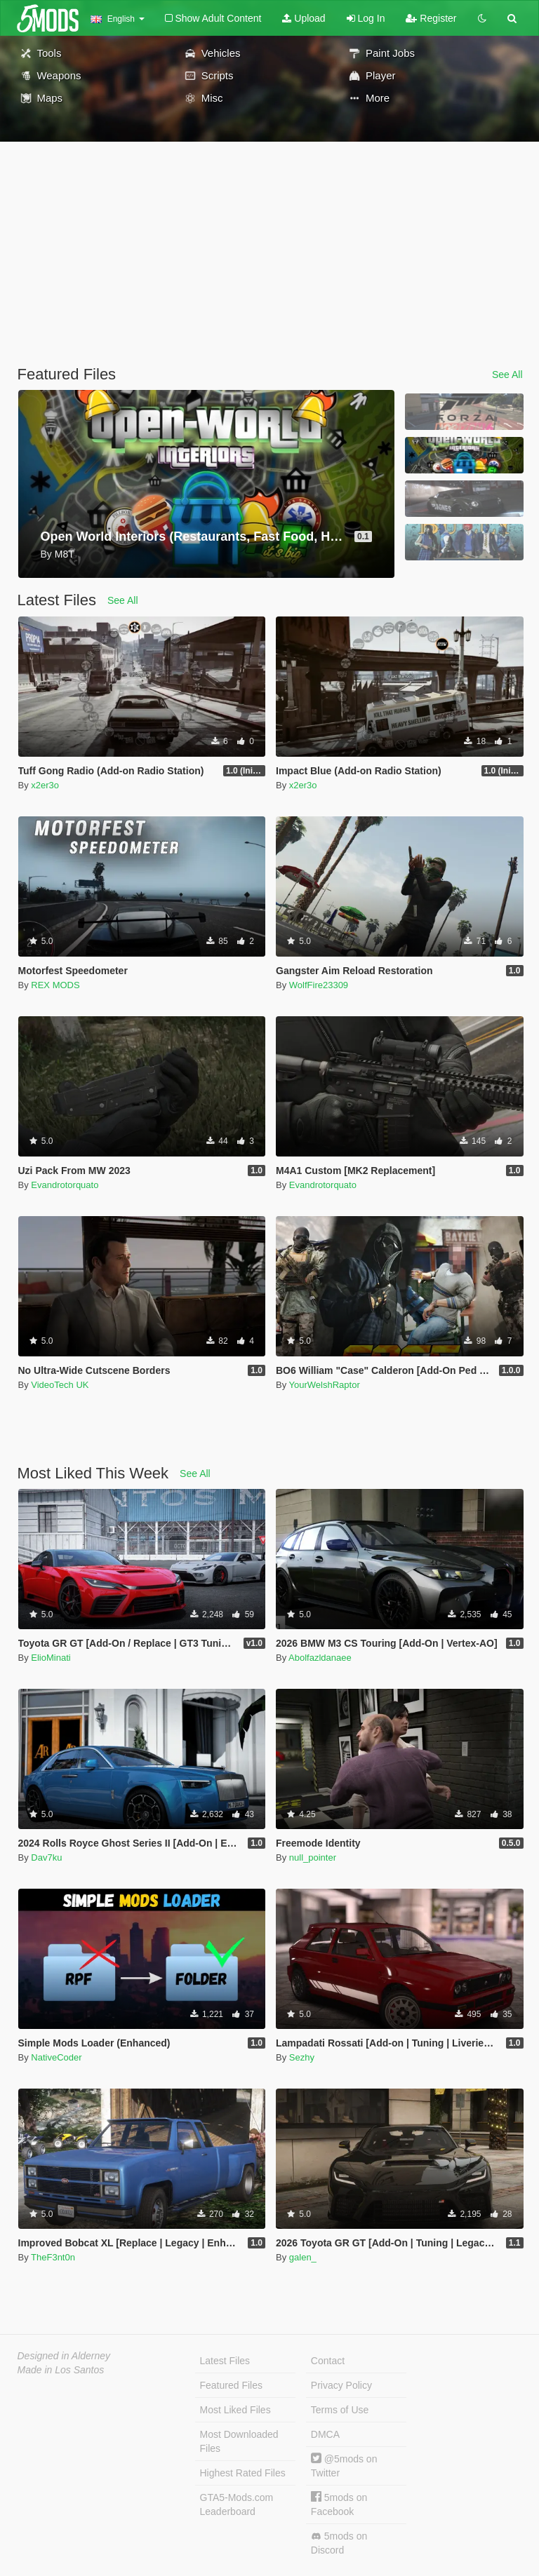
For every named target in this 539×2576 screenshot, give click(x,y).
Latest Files (225, 2360)
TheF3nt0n (53, 2257)
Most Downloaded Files (239, 2441)
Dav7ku (46, 1857)
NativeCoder (56, 2057)
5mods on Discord (339, 2543)
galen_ (303, 2257)
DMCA (325, 2434)
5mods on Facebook (339, 2504)
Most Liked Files (235, 2409)
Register (431, 18)
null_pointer (312, 1857)
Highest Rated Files (243, 2473)
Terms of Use (339, 2409)
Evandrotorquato (64, 1185)
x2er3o (45, 785)
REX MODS (55, 985)
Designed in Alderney (64, 2355)
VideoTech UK (59, 1385)
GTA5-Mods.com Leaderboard (237, 2504)
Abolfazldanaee (320, 1657)
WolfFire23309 (318, 985)
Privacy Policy (341, 2385)
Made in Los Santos (61, 2369)
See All (507, 374)
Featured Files (231, 2385)
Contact (328, 2360)
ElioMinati (50, 1657)
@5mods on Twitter (344, 2466)
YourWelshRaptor (324, 1385)
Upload (303, 18)
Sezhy (301, 2057)
